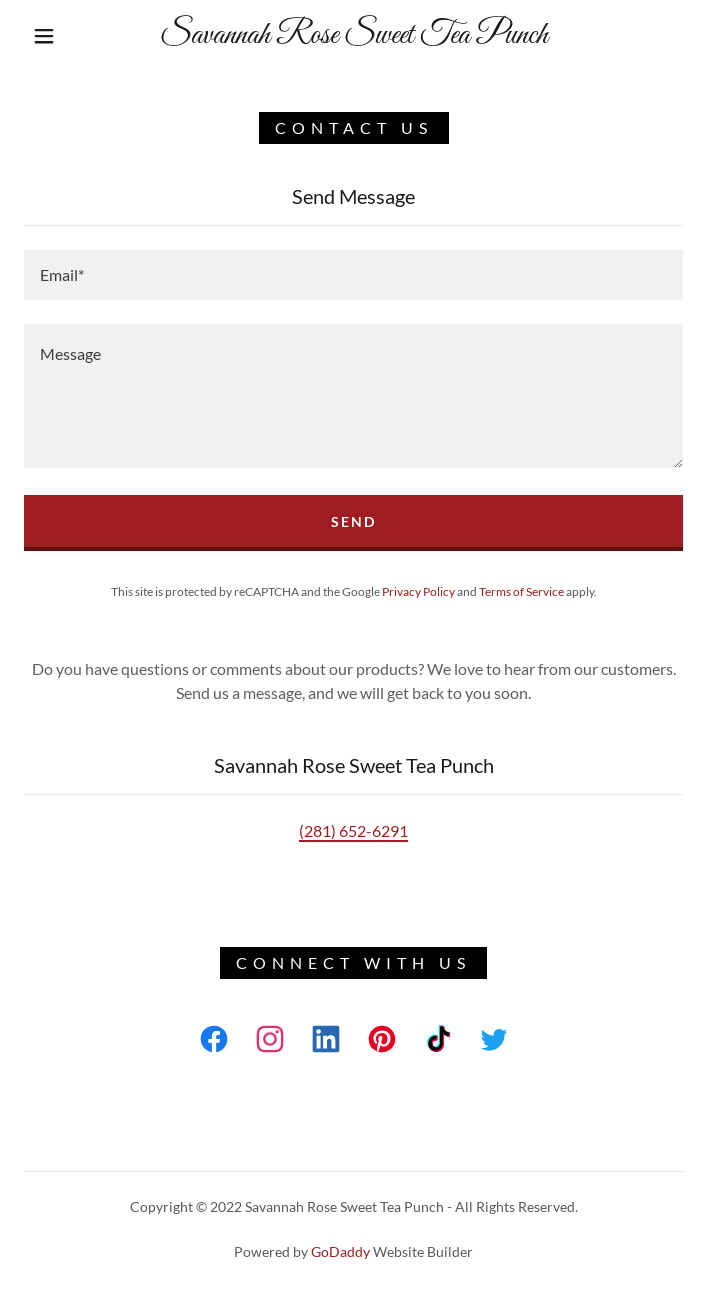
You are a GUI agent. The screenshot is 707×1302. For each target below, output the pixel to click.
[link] (353, 36)
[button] (57, 36)
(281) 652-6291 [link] (353, 830)
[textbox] (353, 275)
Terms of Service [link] (521, 591)
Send (353, 521)
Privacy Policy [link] (418, 591)
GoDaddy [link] (340, 1251)
